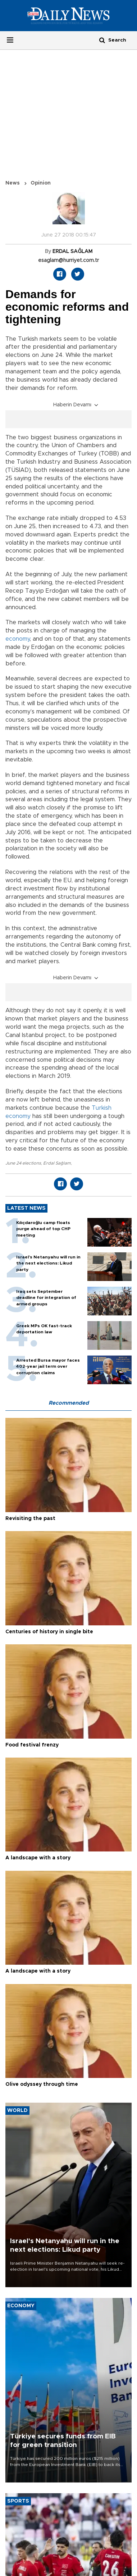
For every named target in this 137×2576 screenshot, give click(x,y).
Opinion (41, 183)
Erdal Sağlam (57, 1163)
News (12, 183)
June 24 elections (23, 1163)
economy (17, 639)
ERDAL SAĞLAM (72, 251)
